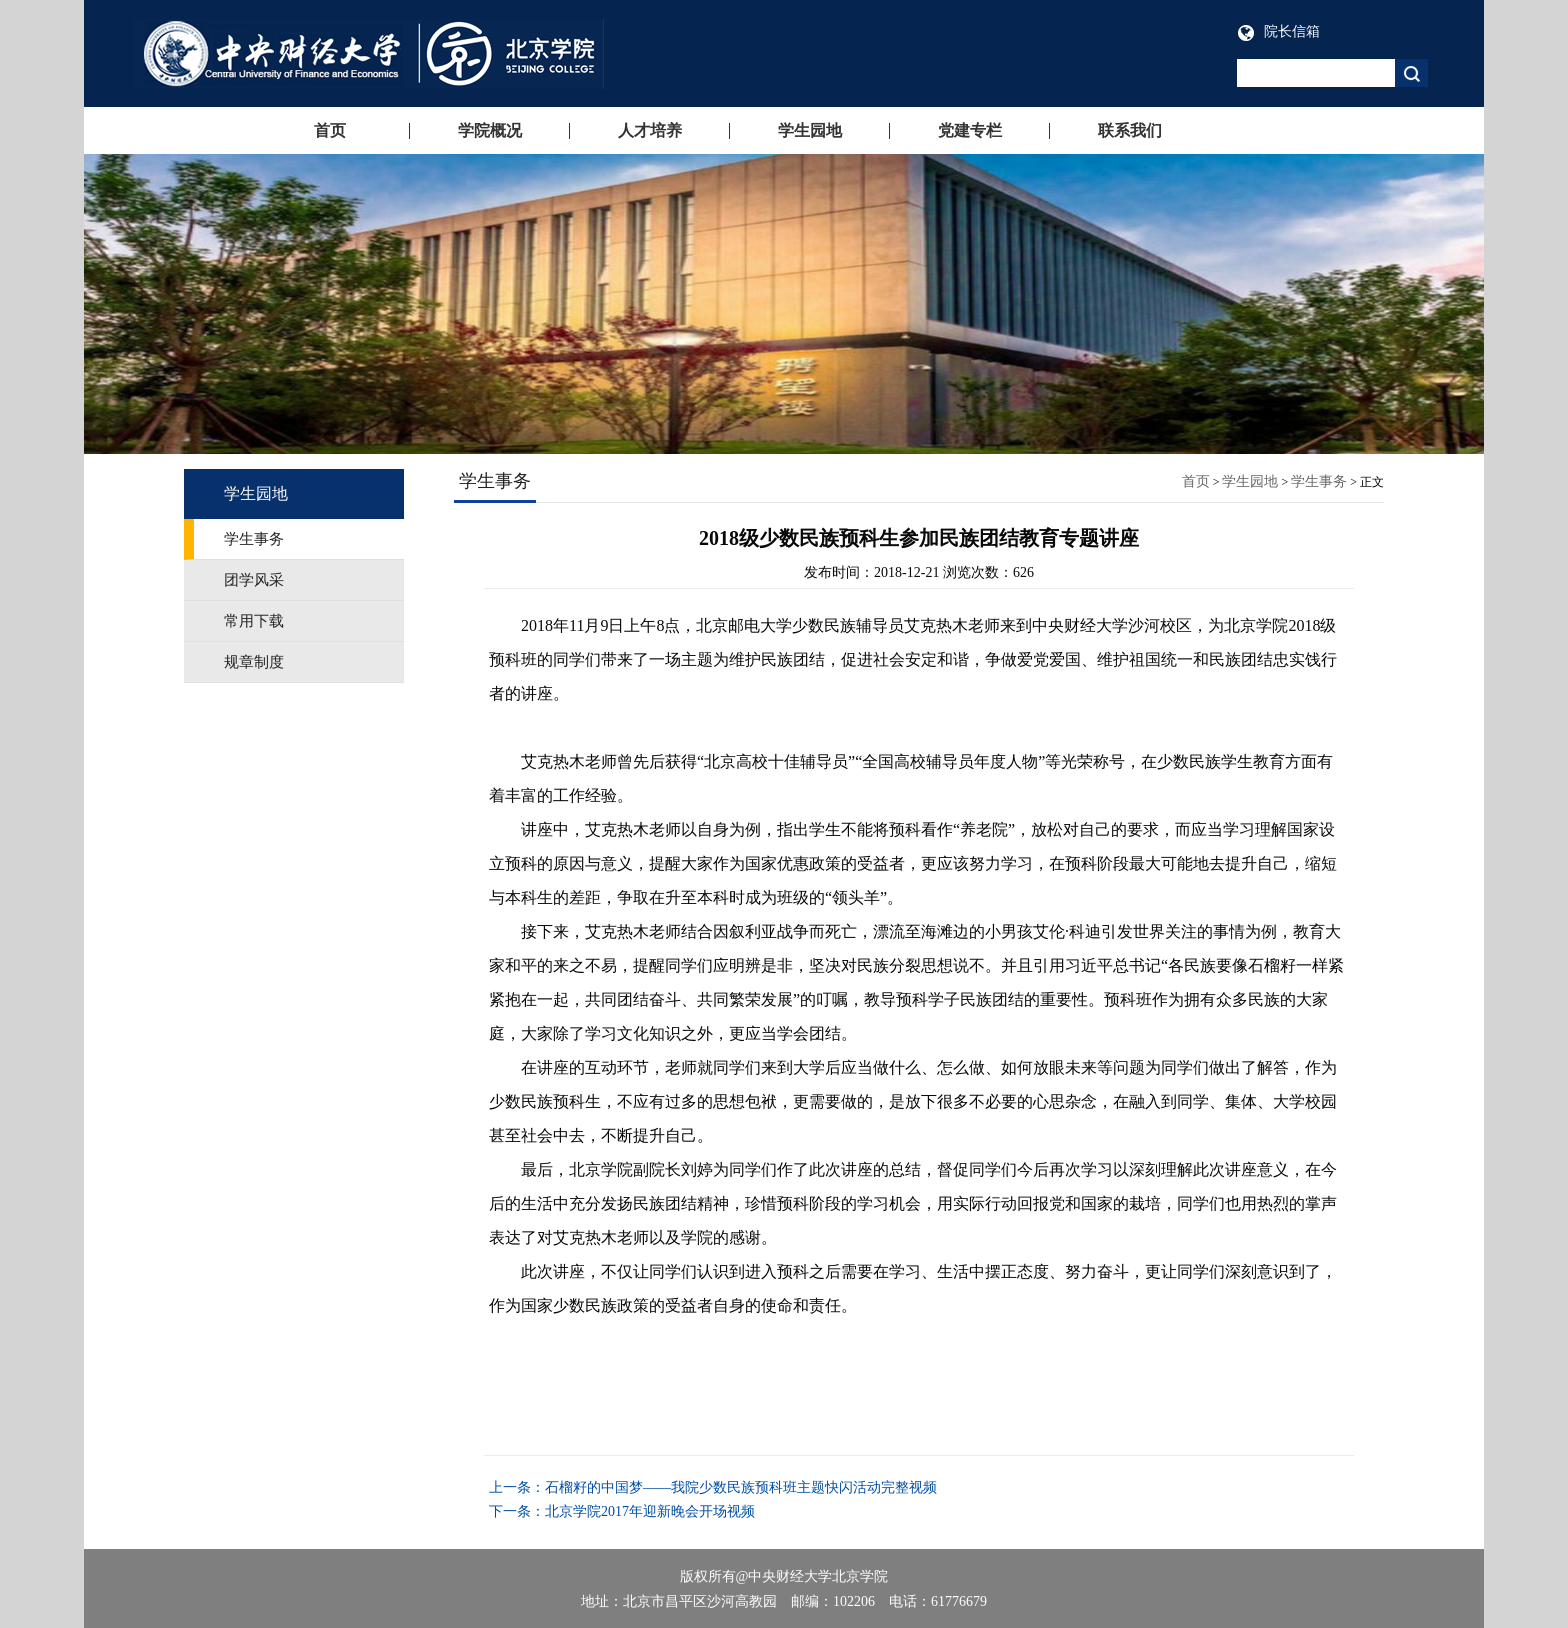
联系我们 (1130, 130)
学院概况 (490, 130)
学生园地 (810, 130)
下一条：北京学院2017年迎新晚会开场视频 (622, 1511)
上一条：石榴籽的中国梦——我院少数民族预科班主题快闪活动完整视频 (713, 1487)
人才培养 (650, 130)
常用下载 (254, 621)
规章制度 (254, 662)
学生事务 (254, 539)
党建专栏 (970, 130)
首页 (330, 130)
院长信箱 (1279, 31)
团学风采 (254, 580)
